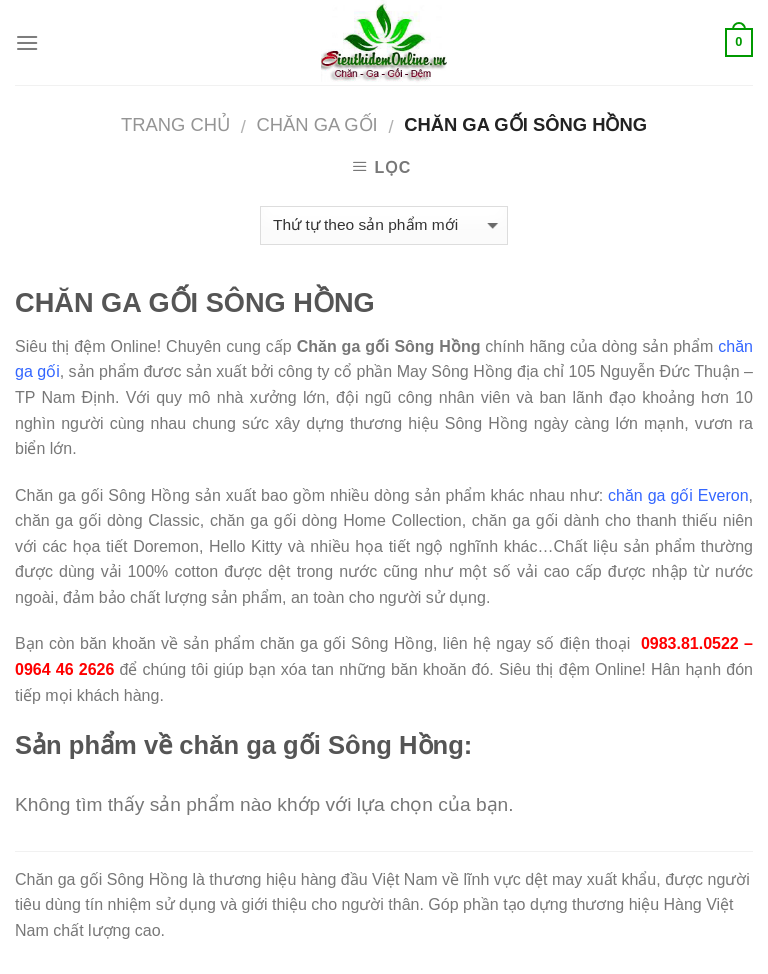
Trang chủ (175, 124)
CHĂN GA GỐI (316, 124)
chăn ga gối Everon (678, 495)
